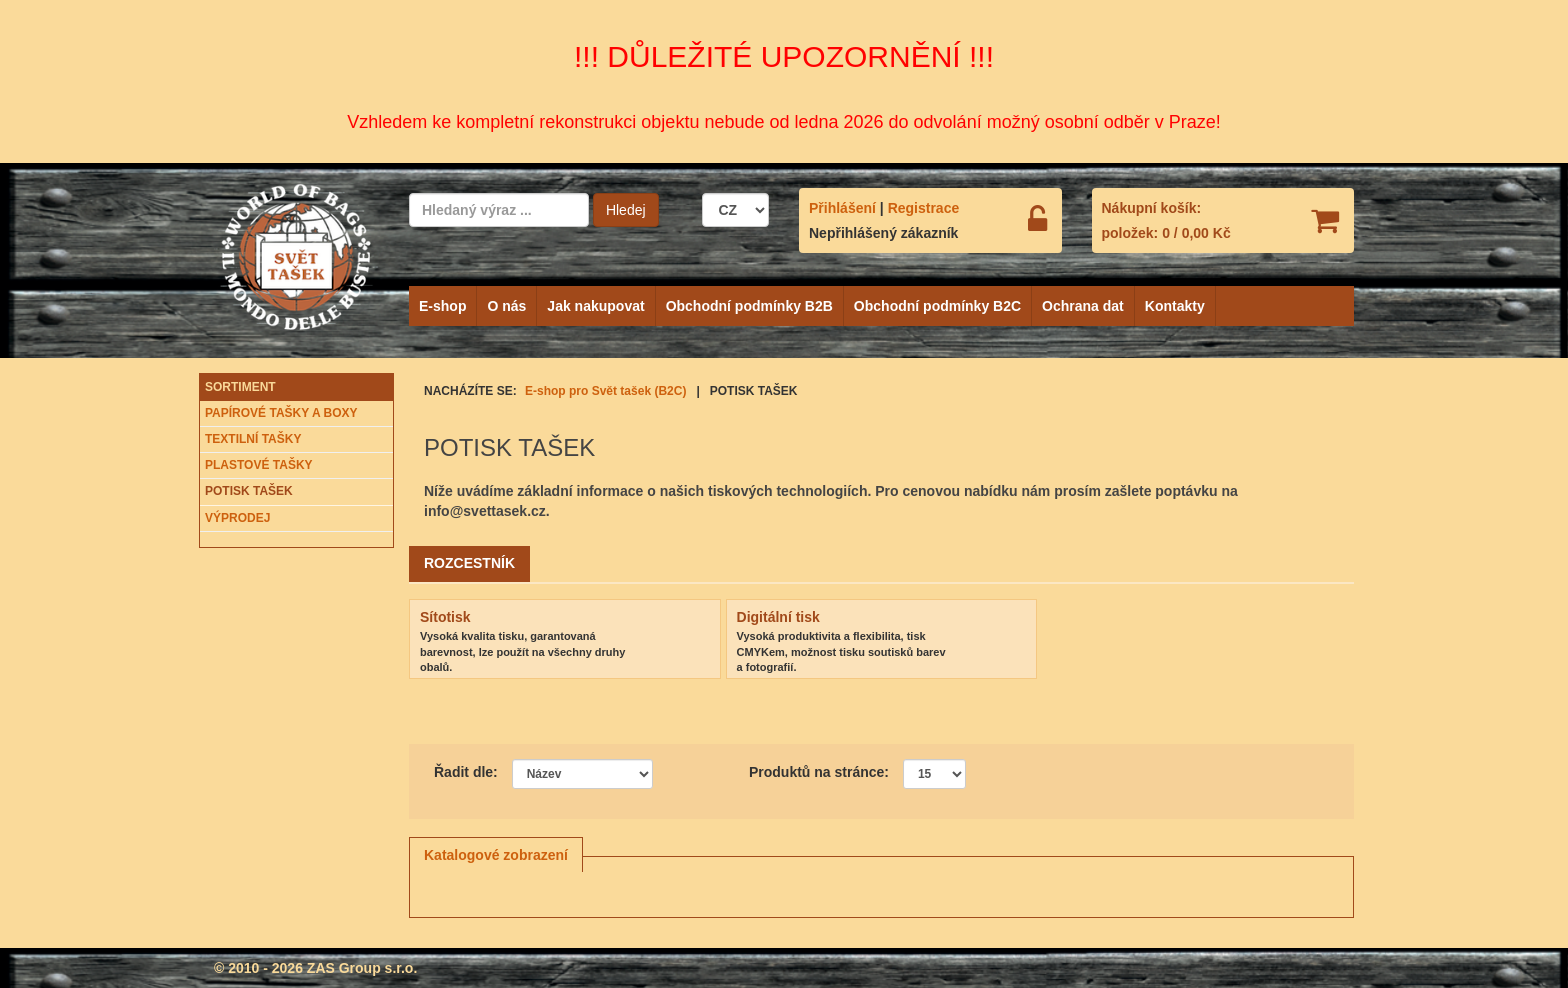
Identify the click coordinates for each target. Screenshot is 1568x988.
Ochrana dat (1083, 306)
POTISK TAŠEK (249, 491)
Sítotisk (445, 617)
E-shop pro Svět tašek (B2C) (605, 391)
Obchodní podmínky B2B (749, 306)
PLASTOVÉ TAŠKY (259, 465)
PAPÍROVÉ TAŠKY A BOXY (281, 413)
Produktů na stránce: (819, 772)
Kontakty (1175, 306)
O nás (506, 306)
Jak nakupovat (595, 306)
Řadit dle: (466, 772)
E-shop (442, 306)
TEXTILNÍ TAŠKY (253, 439)
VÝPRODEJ (237, 518)
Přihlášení (842, 208)
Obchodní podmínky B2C (937, 306)
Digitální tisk (778, 617)
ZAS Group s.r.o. (362, 968)
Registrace (924, 208)
